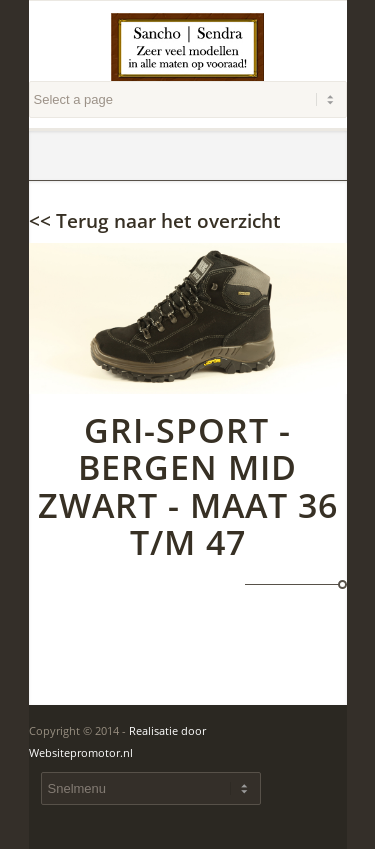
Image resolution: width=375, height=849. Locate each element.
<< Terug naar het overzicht (155, 221)
